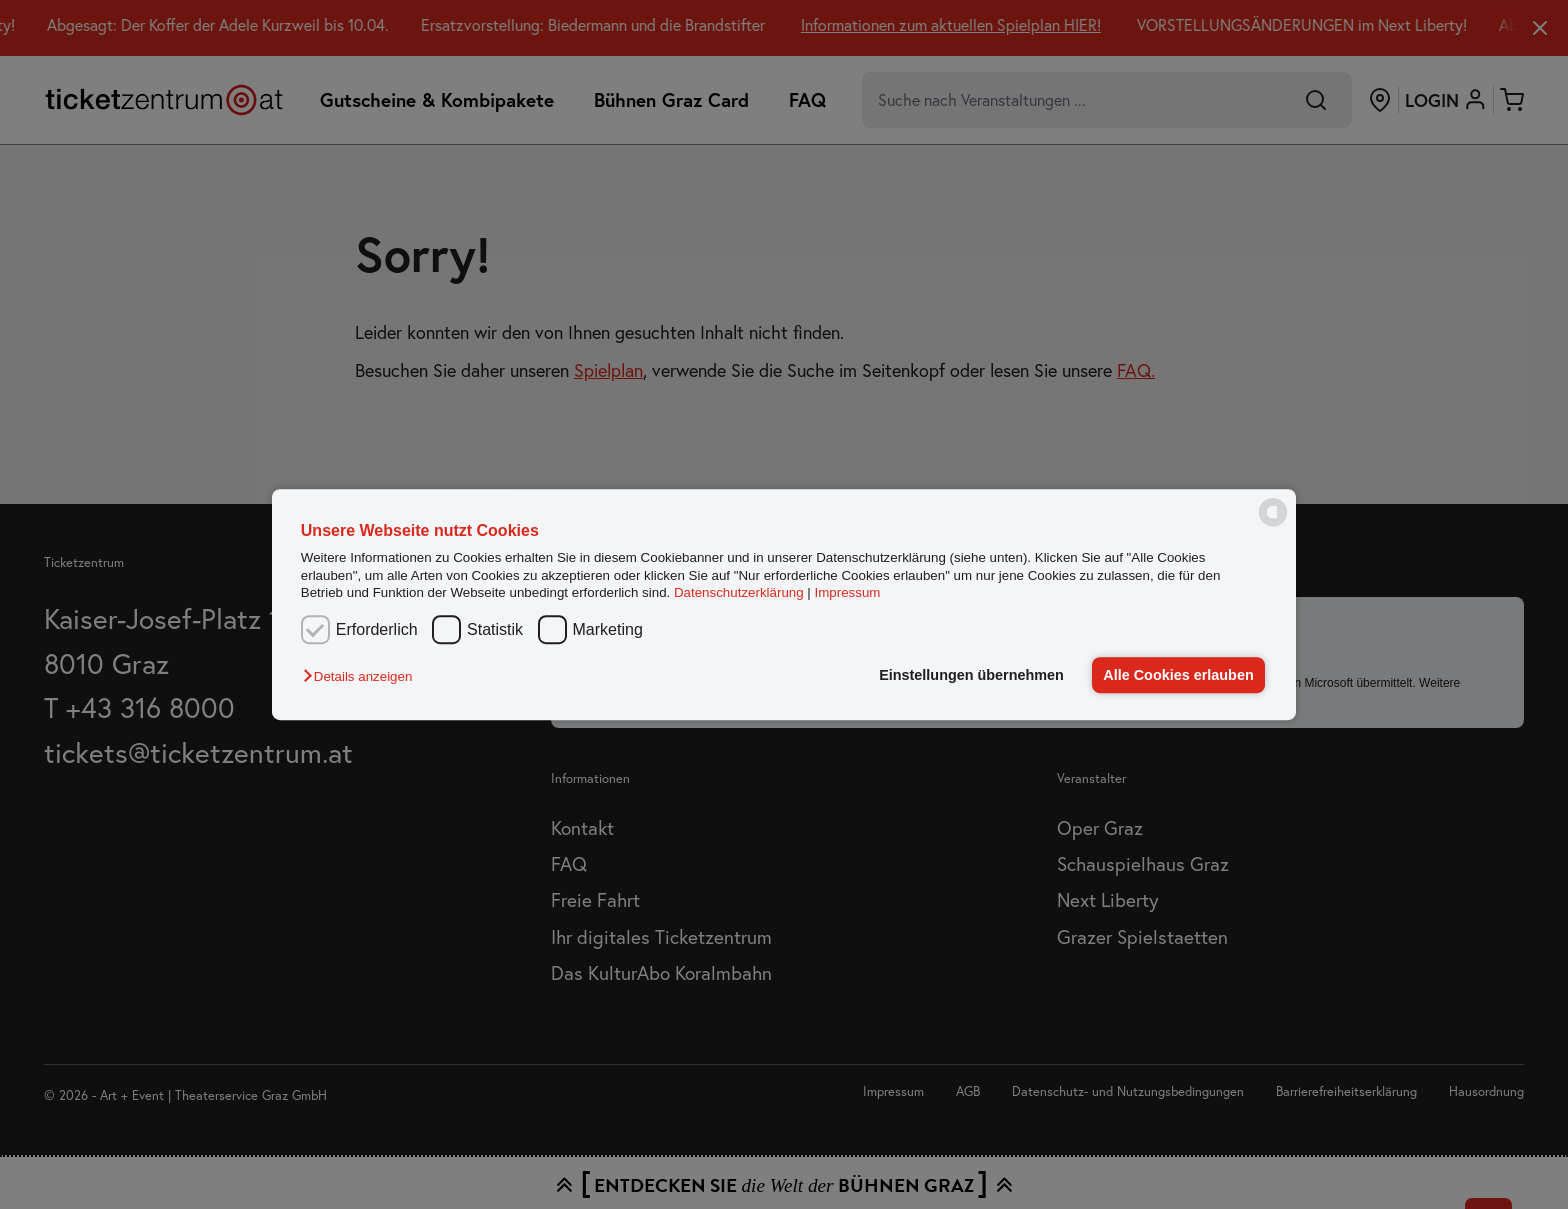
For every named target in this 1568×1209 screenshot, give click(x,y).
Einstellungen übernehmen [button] (971, 675)
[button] (362, 676)
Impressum (848, 592)
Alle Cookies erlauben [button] (1178, 675)
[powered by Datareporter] (1273, 524)
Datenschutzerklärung (739, 592)
